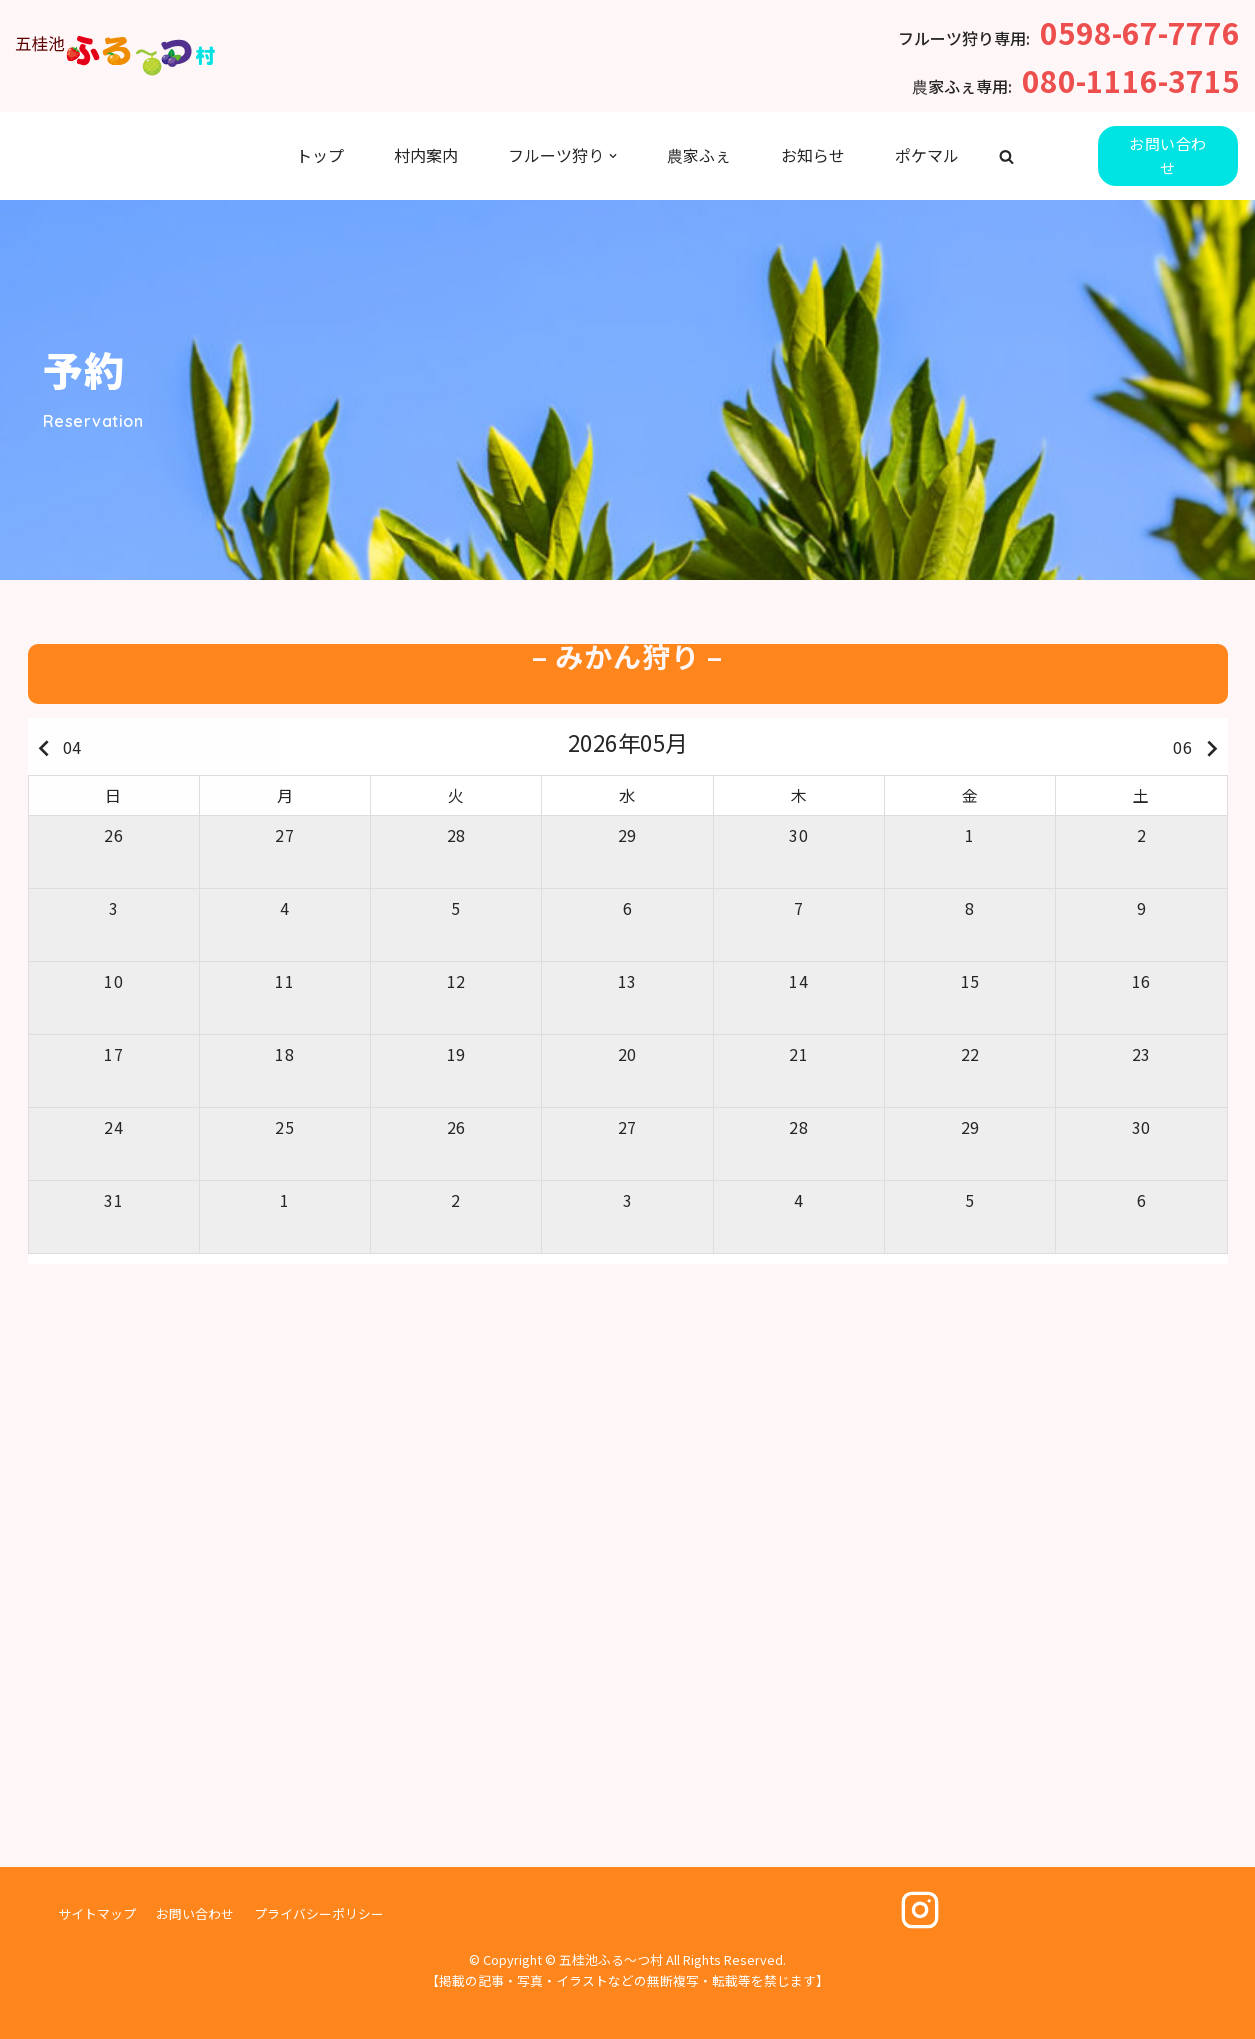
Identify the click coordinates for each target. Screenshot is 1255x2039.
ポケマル (927, 155)
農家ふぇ (699, 155)
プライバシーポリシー (319, 1913)
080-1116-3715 (1131, 80)
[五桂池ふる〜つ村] (115, 56)
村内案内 (426, 155)
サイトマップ (97, 1913)
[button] (1006, 156)
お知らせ (813, 155)
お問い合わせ (1168, 155)
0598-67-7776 (1140, 32)
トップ (320, 155)
